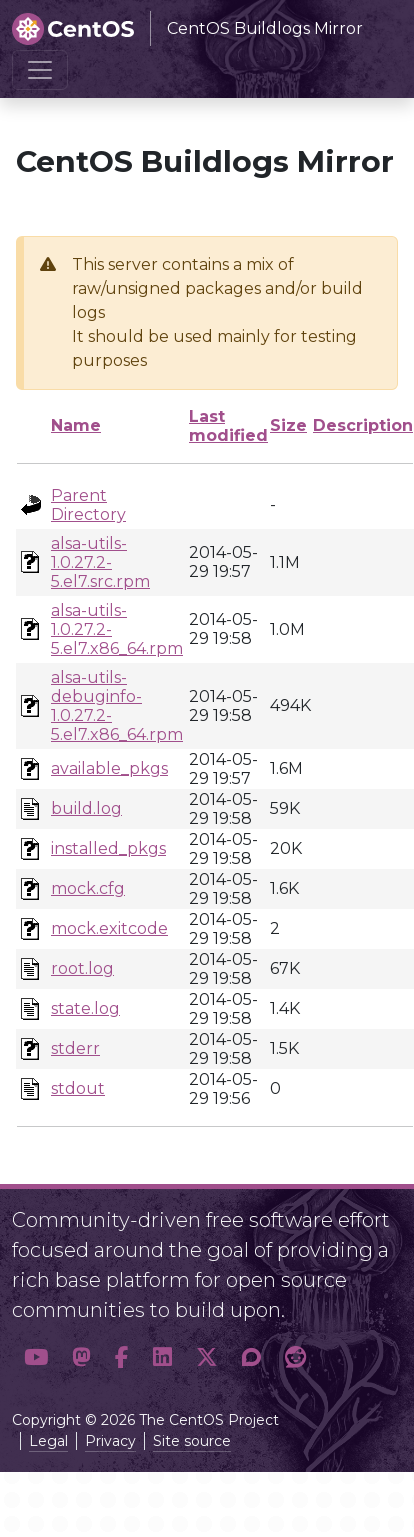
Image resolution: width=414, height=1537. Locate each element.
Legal (48, 1441)
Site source (192, 1441)
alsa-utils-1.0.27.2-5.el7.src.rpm (100, 562)
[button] (36, 1358)
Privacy (110, 1441)
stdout (78, 1088)
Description (363, 425)
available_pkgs (109, 768)
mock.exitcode (109, 928)
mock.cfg (88, 888)
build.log (86, 808)
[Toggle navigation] (40, 70)
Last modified (228, 426)
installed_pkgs (108, 848)
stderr (75, 1048)
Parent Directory (88, 505)
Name (76, 425)
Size (288, 425)
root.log (82, 968)
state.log (85, 1008)
